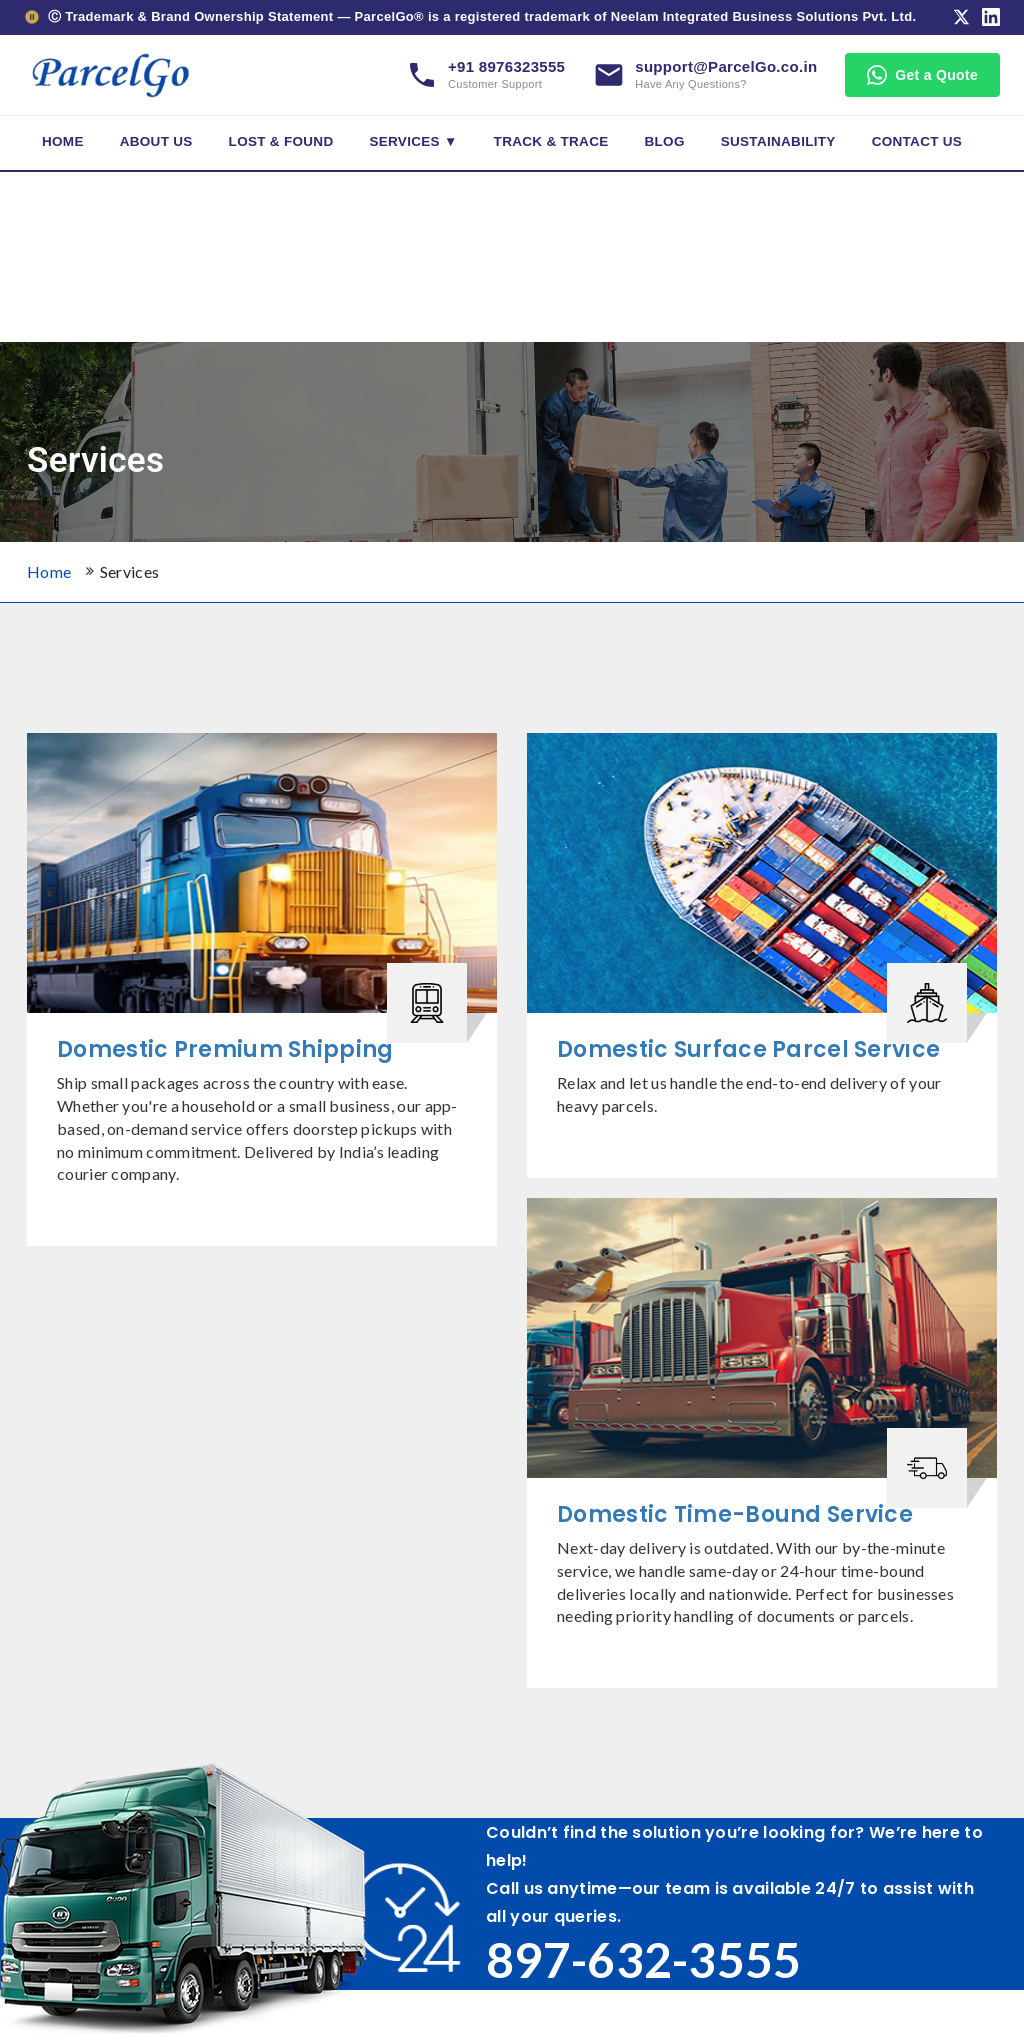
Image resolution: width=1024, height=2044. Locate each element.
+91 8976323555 (506, 66)
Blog (665, 141)
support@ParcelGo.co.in (726, 66)
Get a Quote (922, 75)
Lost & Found (281, 141)
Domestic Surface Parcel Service (748, 1049)
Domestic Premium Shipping (225, 1049)
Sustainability (778, 141)
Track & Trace (551, 141)
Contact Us (917, 141)
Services (130, 571)
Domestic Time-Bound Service (735, 1514)
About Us (156, 141)
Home (63, 141)
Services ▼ (413, 141)
